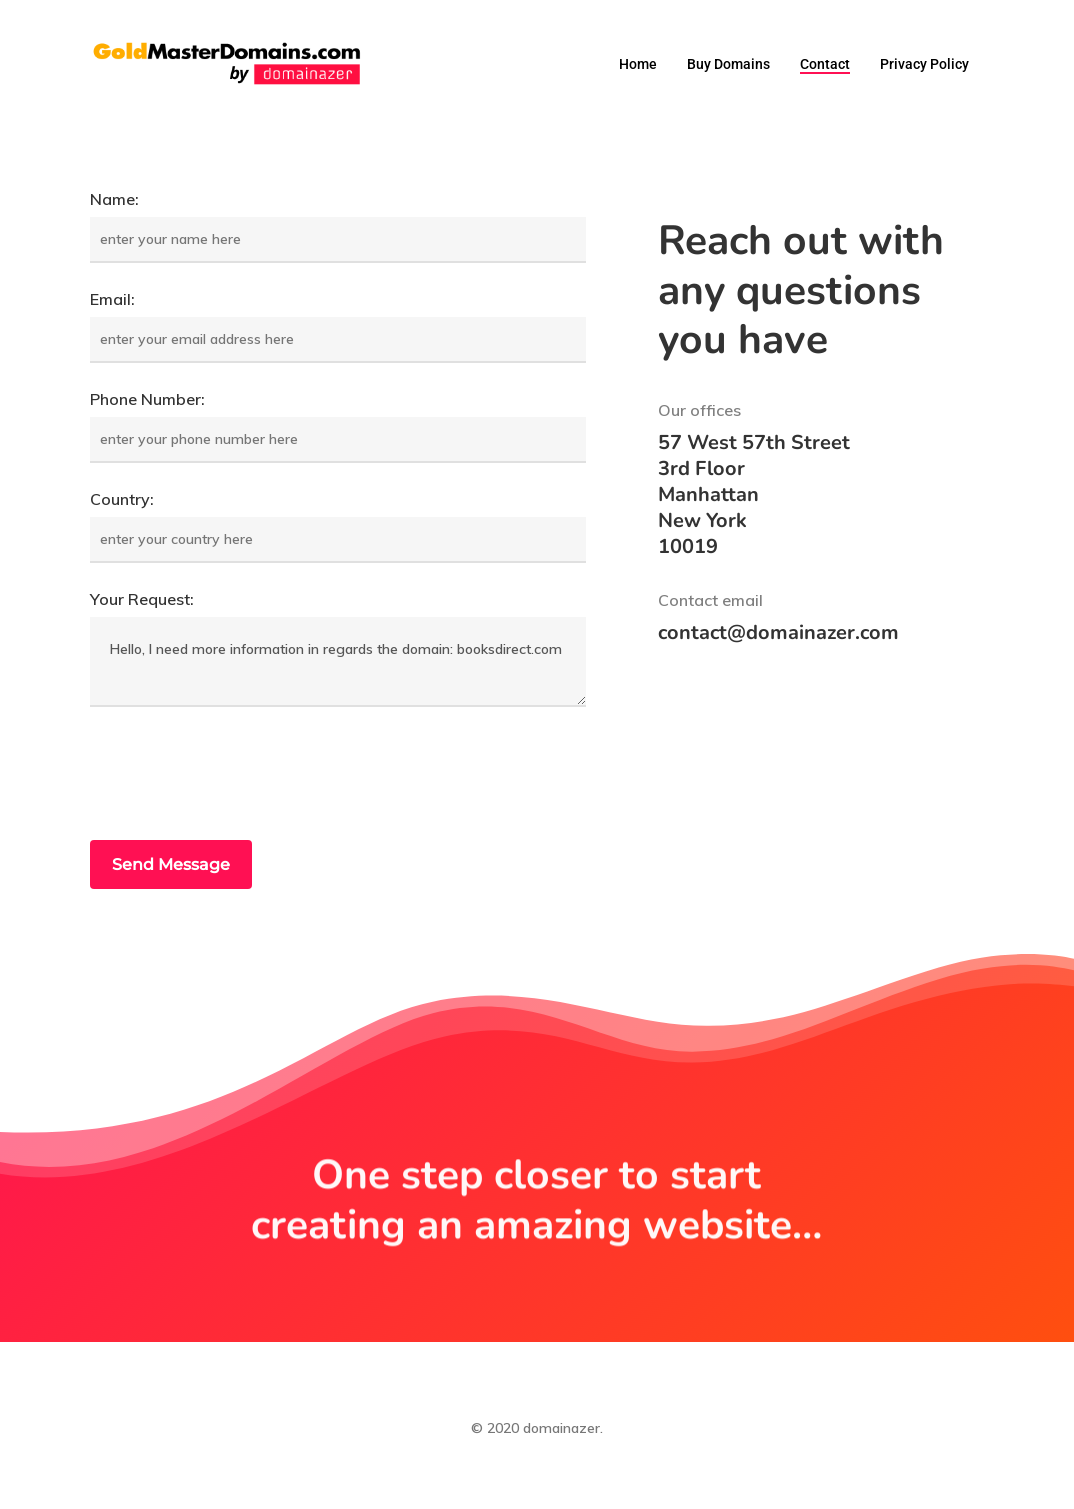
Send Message (171, 864)
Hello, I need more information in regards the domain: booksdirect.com (338, 662)
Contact (825, 64)
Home (638, 64)
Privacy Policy (924, 64)
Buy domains (728, 64)
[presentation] (242, 776)
